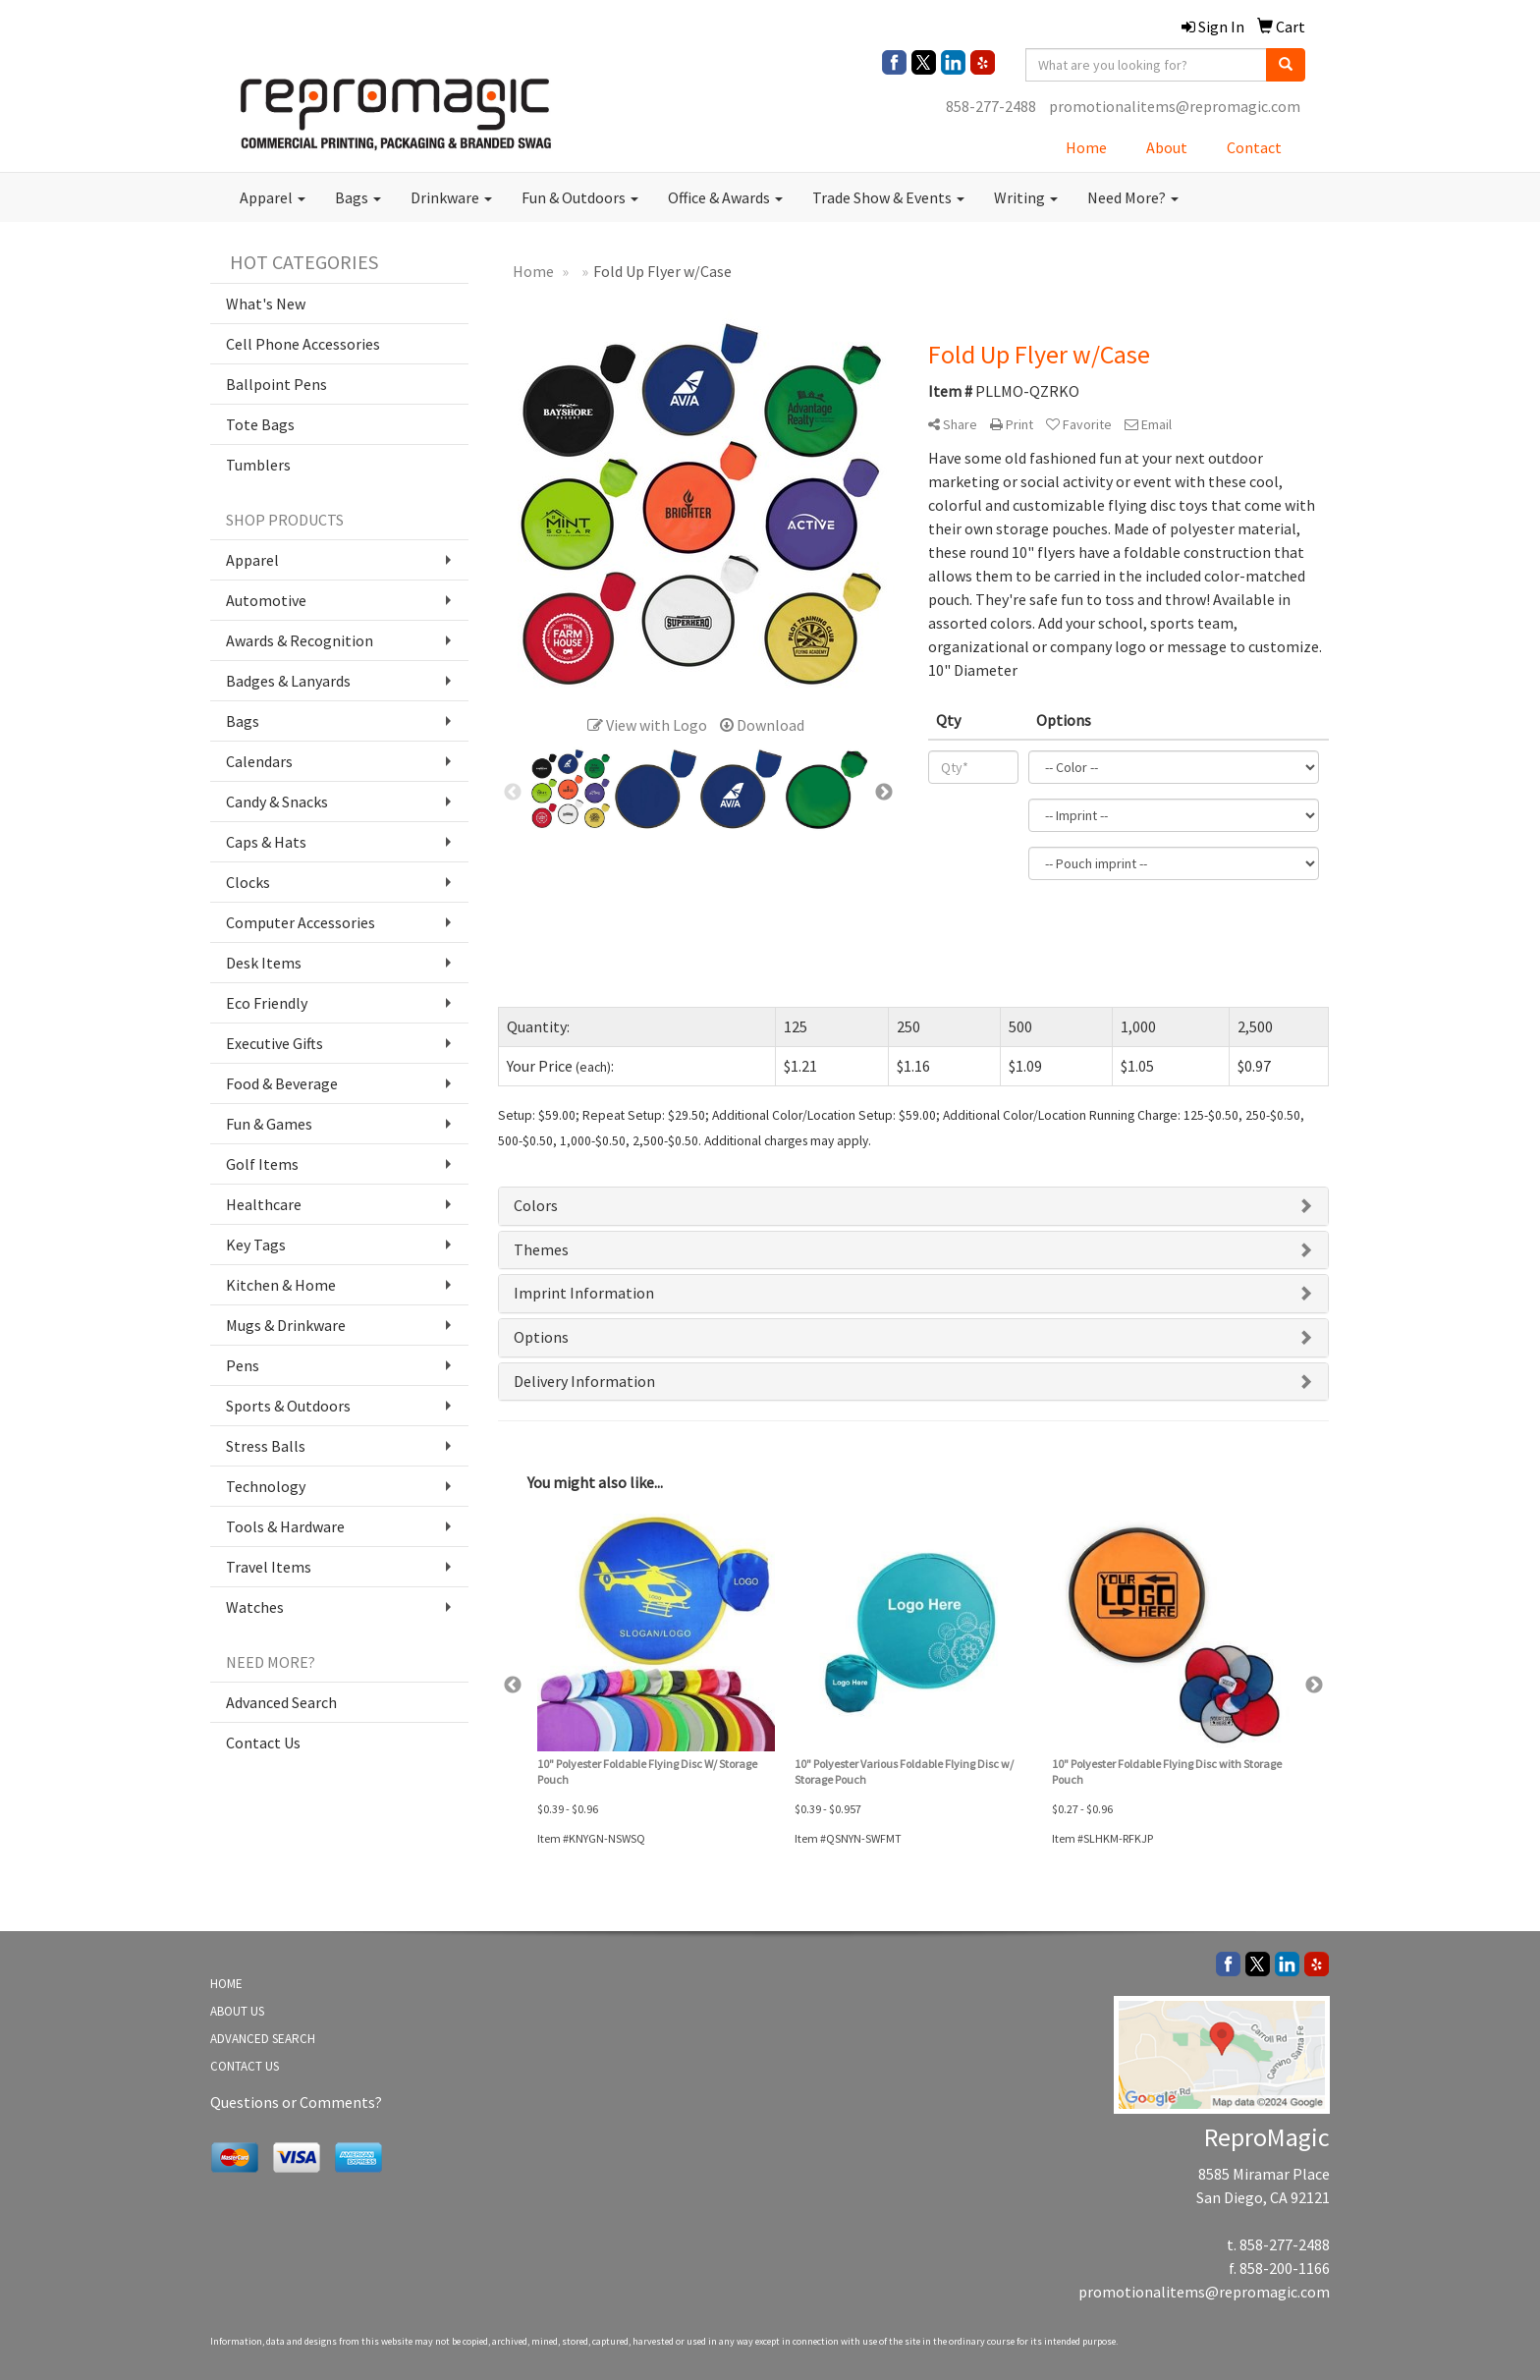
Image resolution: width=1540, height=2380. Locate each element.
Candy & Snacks (277, 801)
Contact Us (263, 1742)
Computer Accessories (300, 922)
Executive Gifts (274, 1043)
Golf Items (262, 1164)
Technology (265, 1486)
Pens (242, 1365)
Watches (255, 1607)
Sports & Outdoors (288, 1405)
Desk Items (264, 962)
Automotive (266, 600)
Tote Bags (260, 424)
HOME (226, 1983)
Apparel (272, 197)
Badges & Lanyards (288, 681)
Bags (358, 197)
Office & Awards (725, 197)
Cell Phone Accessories (303, 344)
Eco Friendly (266, 1003)
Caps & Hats (266, 842)
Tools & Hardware (285, 1526)
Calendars (259, 761)
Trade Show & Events (888, 197)
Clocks (248, 882)
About (1166, 147)
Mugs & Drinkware (286, 1325)
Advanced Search (281, 1702)
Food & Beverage (282, 1083)
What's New (265, 303)
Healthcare (264, 1204)
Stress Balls (265, 1446)
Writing (1026, 197)
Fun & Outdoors (580, 197)
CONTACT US (244, 2066)
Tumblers (258, 464)
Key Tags (256, 1244)
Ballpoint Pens (276, 384)
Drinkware (451, 197)
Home (1086, 147)
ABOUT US (237, 2011)
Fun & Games (269, 1124)
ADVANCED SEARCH (262, 2038)
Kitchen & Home (281, 1285)
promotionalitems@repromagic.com (1174, 106)
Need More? (1133, 197)
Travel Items (268, 1567)
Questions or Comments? (296, 2102)
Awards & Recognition (299, 640)
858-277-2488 (991, 106)
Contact (1254, 147)
